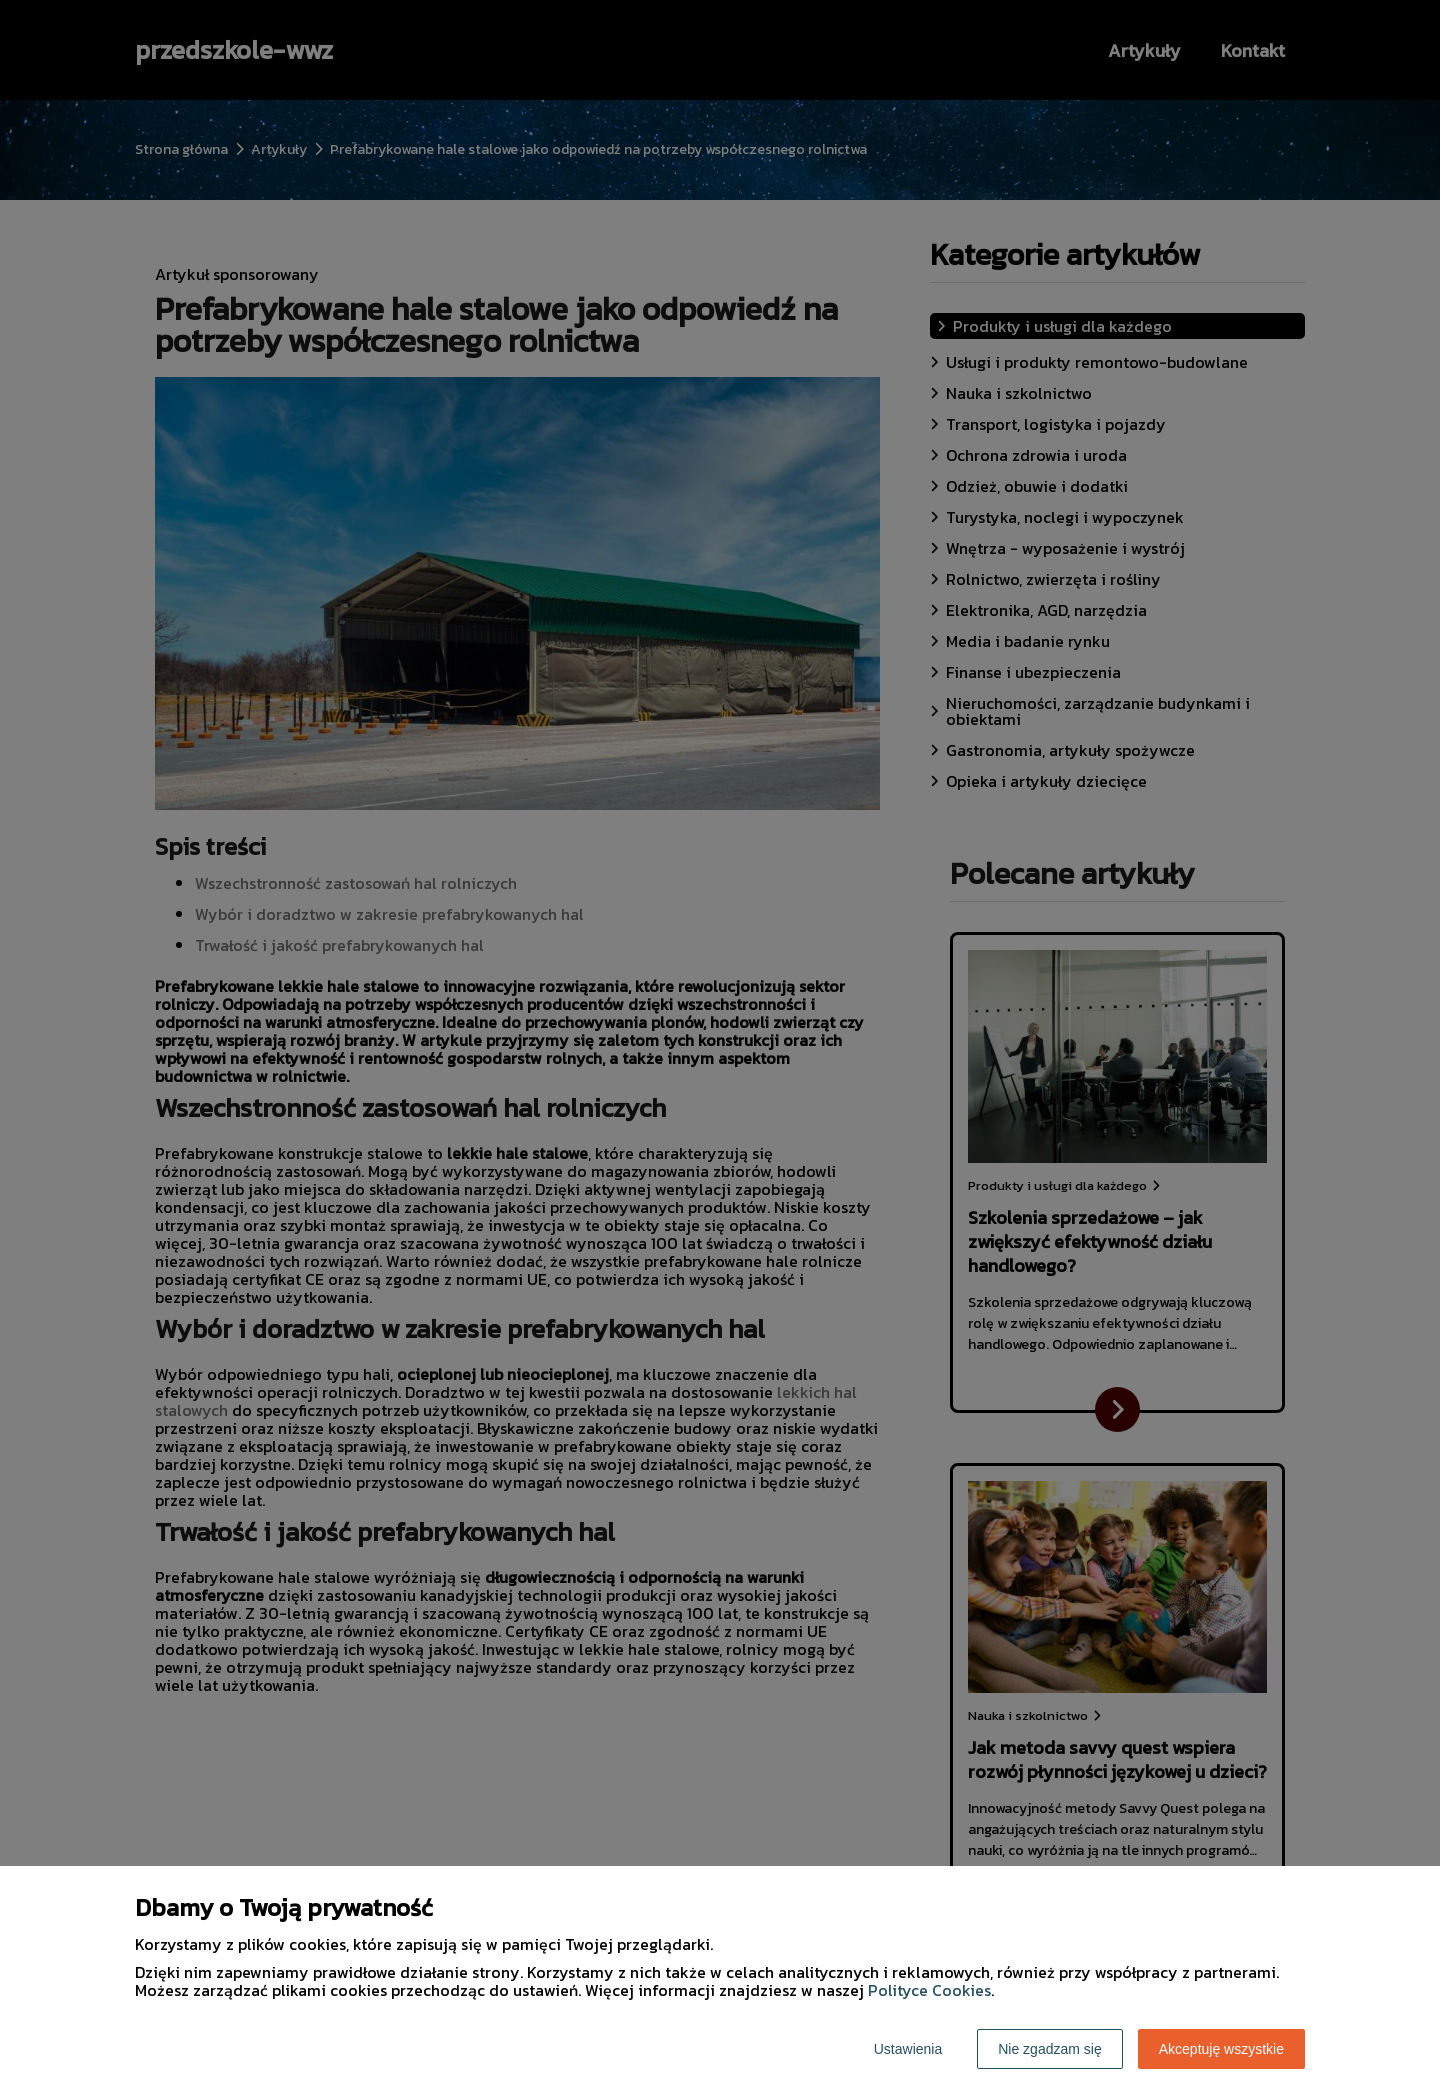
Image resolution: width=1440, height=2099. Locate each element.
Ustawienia (908, 2049)
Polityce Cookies (929, 1990)
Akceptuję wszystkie (1221, 2049)
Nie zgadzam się (1050, 2049)
